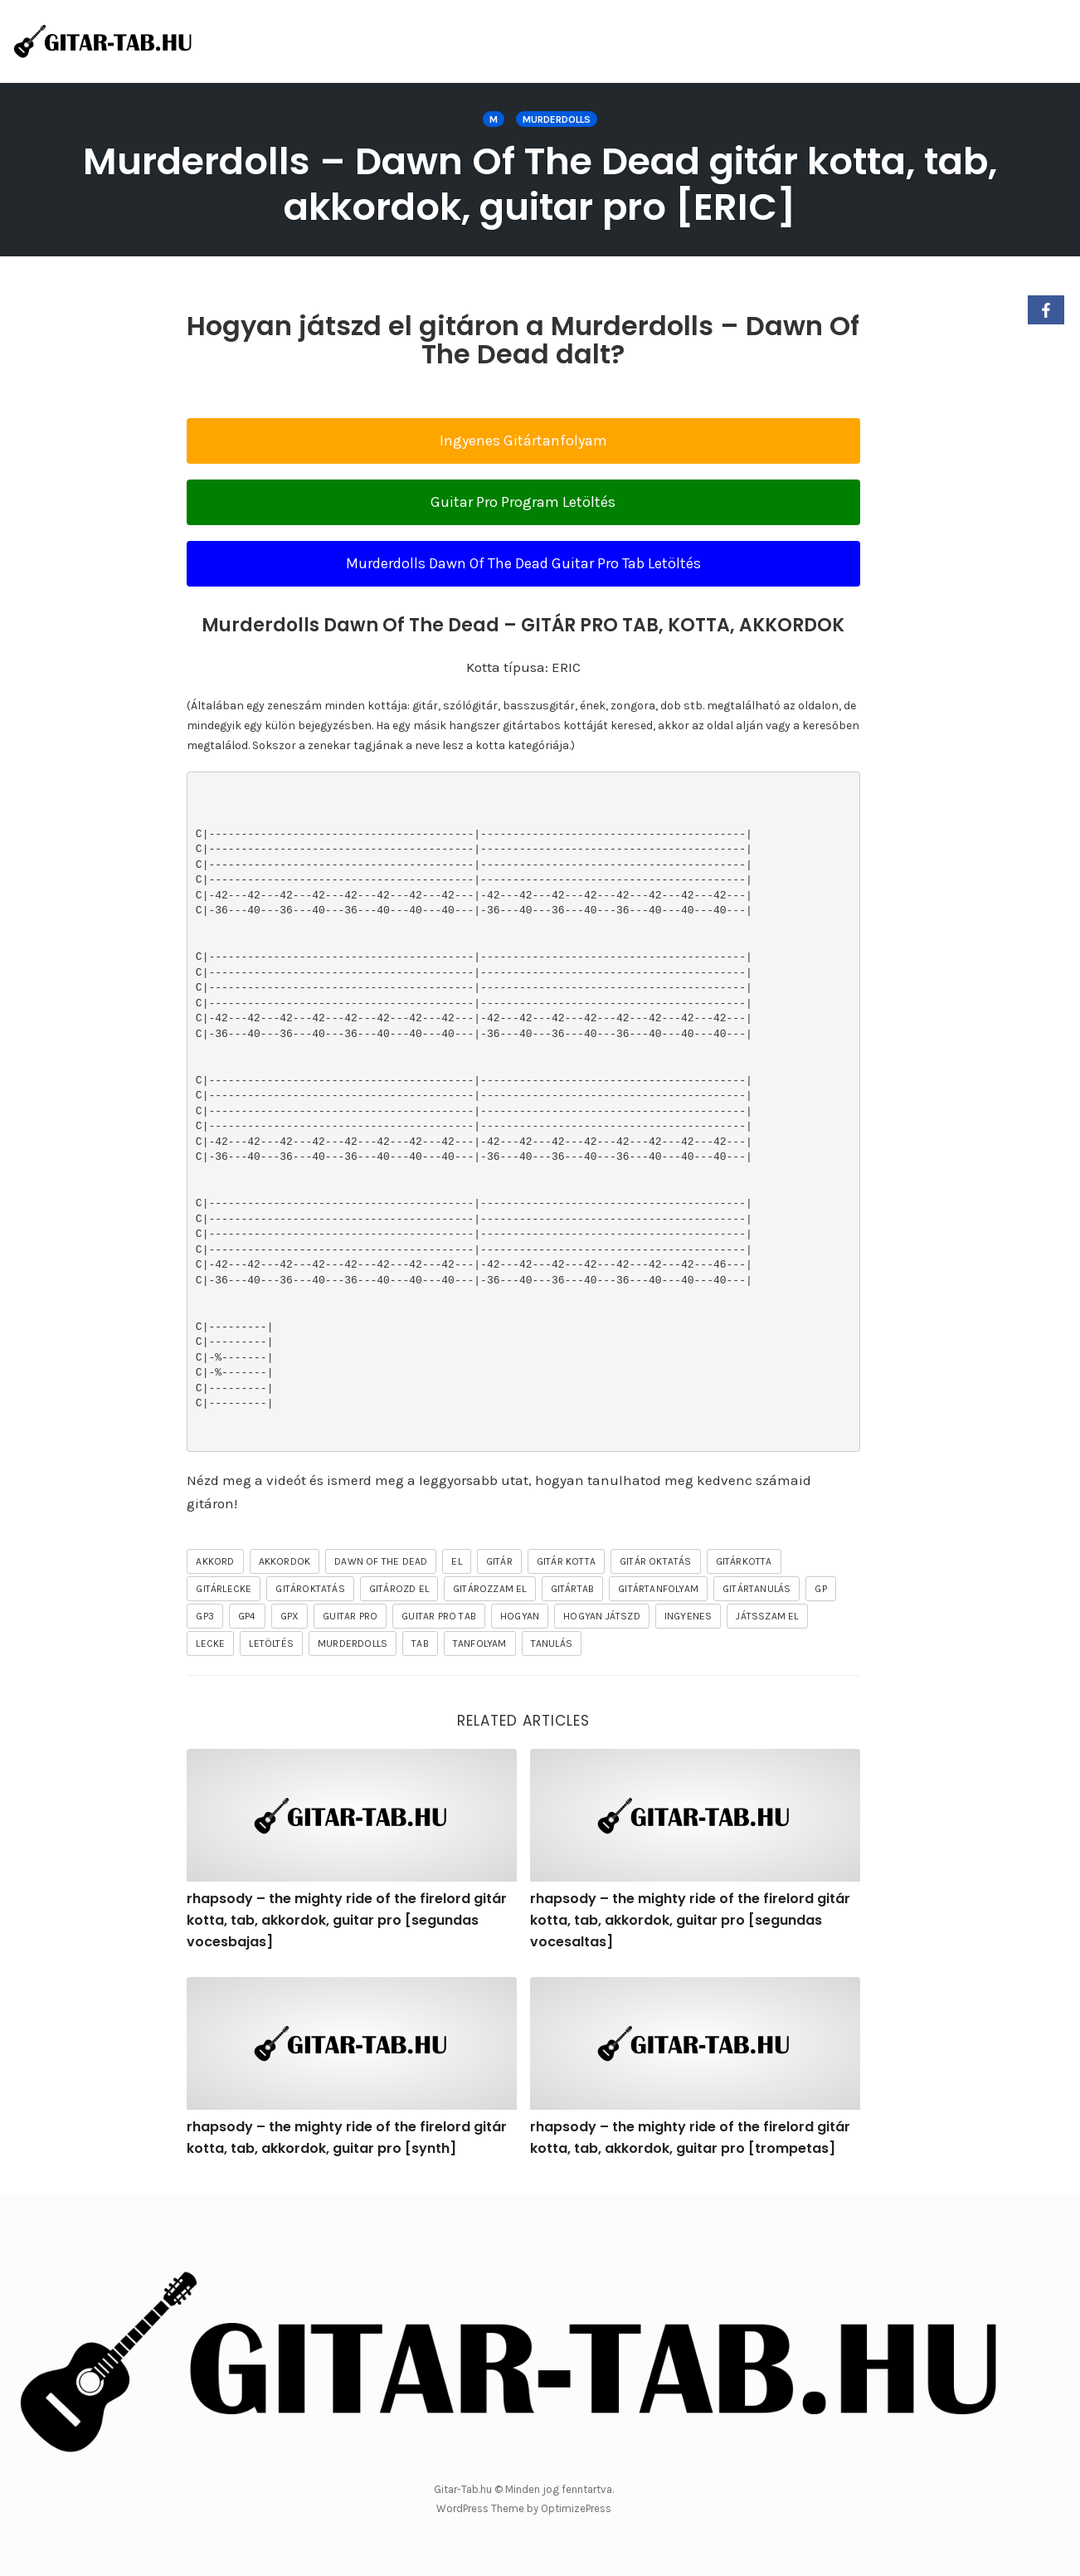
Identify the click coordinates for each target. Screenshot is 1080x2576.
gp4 (247, 1616)
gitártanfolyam (658, 1589)
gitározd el (399, 1589)
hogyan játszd (601, 1616)
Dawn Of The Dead (380, 1561)
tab (420, 1643)
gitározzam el (490, 1589)
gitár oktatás (656, 1561)
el (456, 1561)
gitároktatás (309, 1589)
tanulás (551, 1643)
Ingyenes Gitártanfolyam (523, 440)
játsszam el (767, 1616)
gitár (499, 1561)
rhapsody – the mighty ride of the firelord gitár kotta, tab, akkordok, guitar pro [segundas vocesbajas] (347, 1919)
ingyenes (688, 1616)
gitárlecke (223, 1589)
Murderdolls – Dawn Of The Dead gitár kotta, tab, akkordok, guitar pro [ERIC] (540, 184)
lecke (210, 1643)
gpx (289, 1616)
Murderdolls (557, 119)
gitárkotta (744, 1561)
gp (820, 1589)
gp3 (205, 1616)
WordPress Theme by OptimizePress (523, 2508)
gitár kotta (566, 1561)
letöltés (271, 1643)
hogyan (519, 1616)
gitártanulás (756, 1589)
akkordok (285, 1561)
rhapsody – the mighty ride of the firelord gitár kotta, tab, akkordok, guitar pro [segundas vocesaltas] (690, 1919)
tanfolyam (480, 1643)
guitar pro (350, 1616)
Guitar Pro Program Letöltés (523, 502)
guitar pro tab (438, 1616)
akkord (215, 1561)
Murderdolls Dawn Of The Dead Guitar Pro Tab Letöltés (523, 563)
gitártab (573, 1589)
